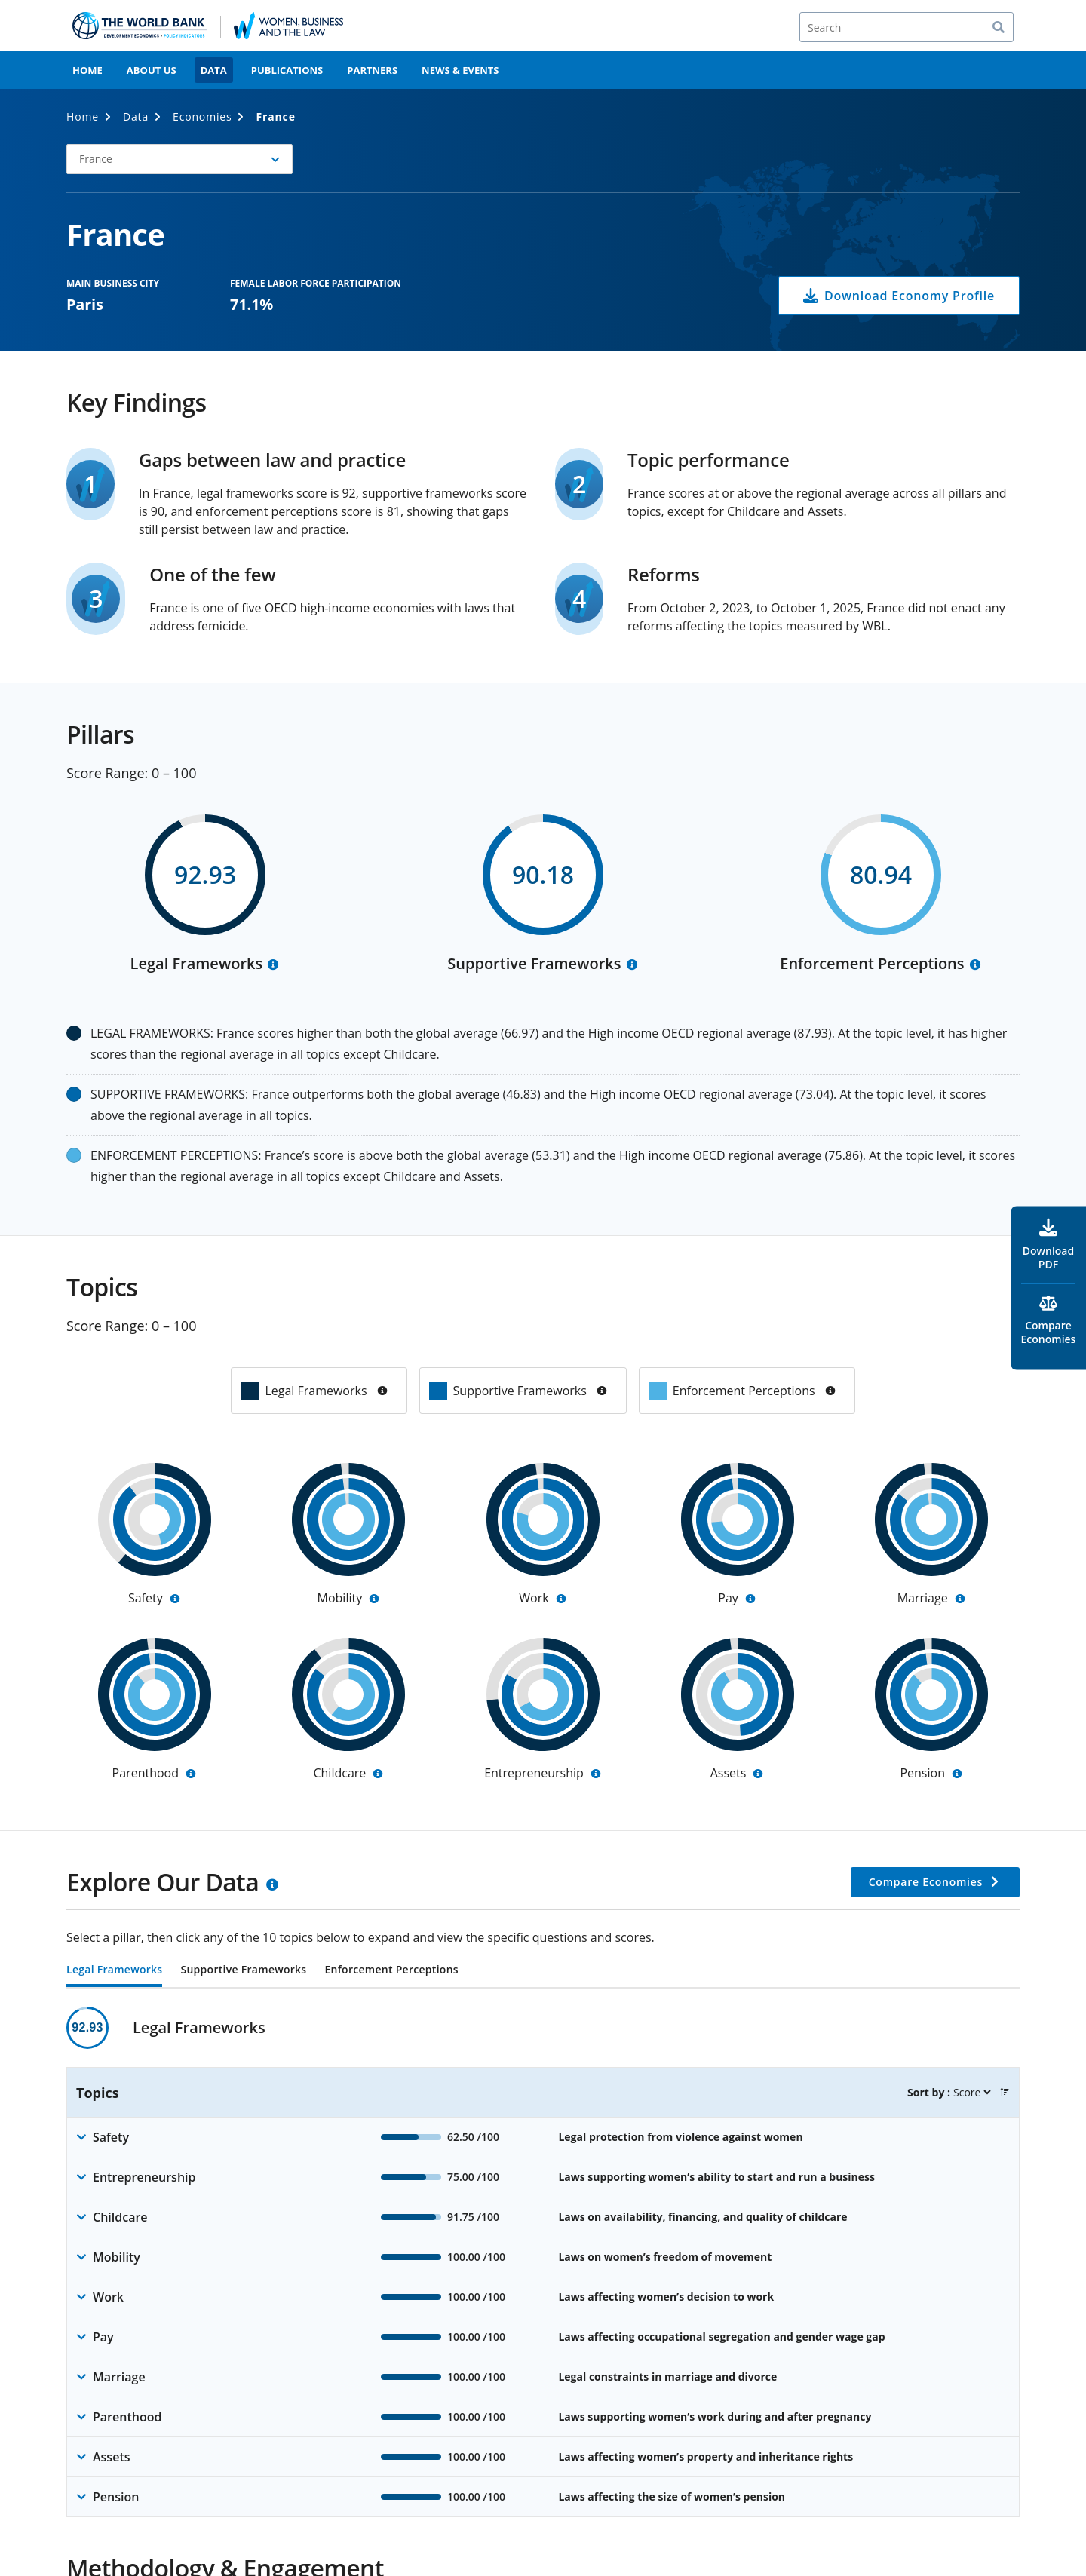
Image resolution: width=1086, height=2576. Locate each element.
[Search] (906, 27)
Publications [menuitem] (287, 70)
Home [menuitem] (87, 70)
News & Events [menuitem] (460, 70)
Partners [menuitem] (372, 70)
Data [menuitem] (214, 70)
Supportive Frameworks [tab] (243, 1970)
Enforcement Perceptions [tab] (391, 1970)
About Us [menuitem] (151, 70)
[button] (179, 159)
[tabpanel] (543, 2262)
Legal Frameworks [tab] (114, 1970)
